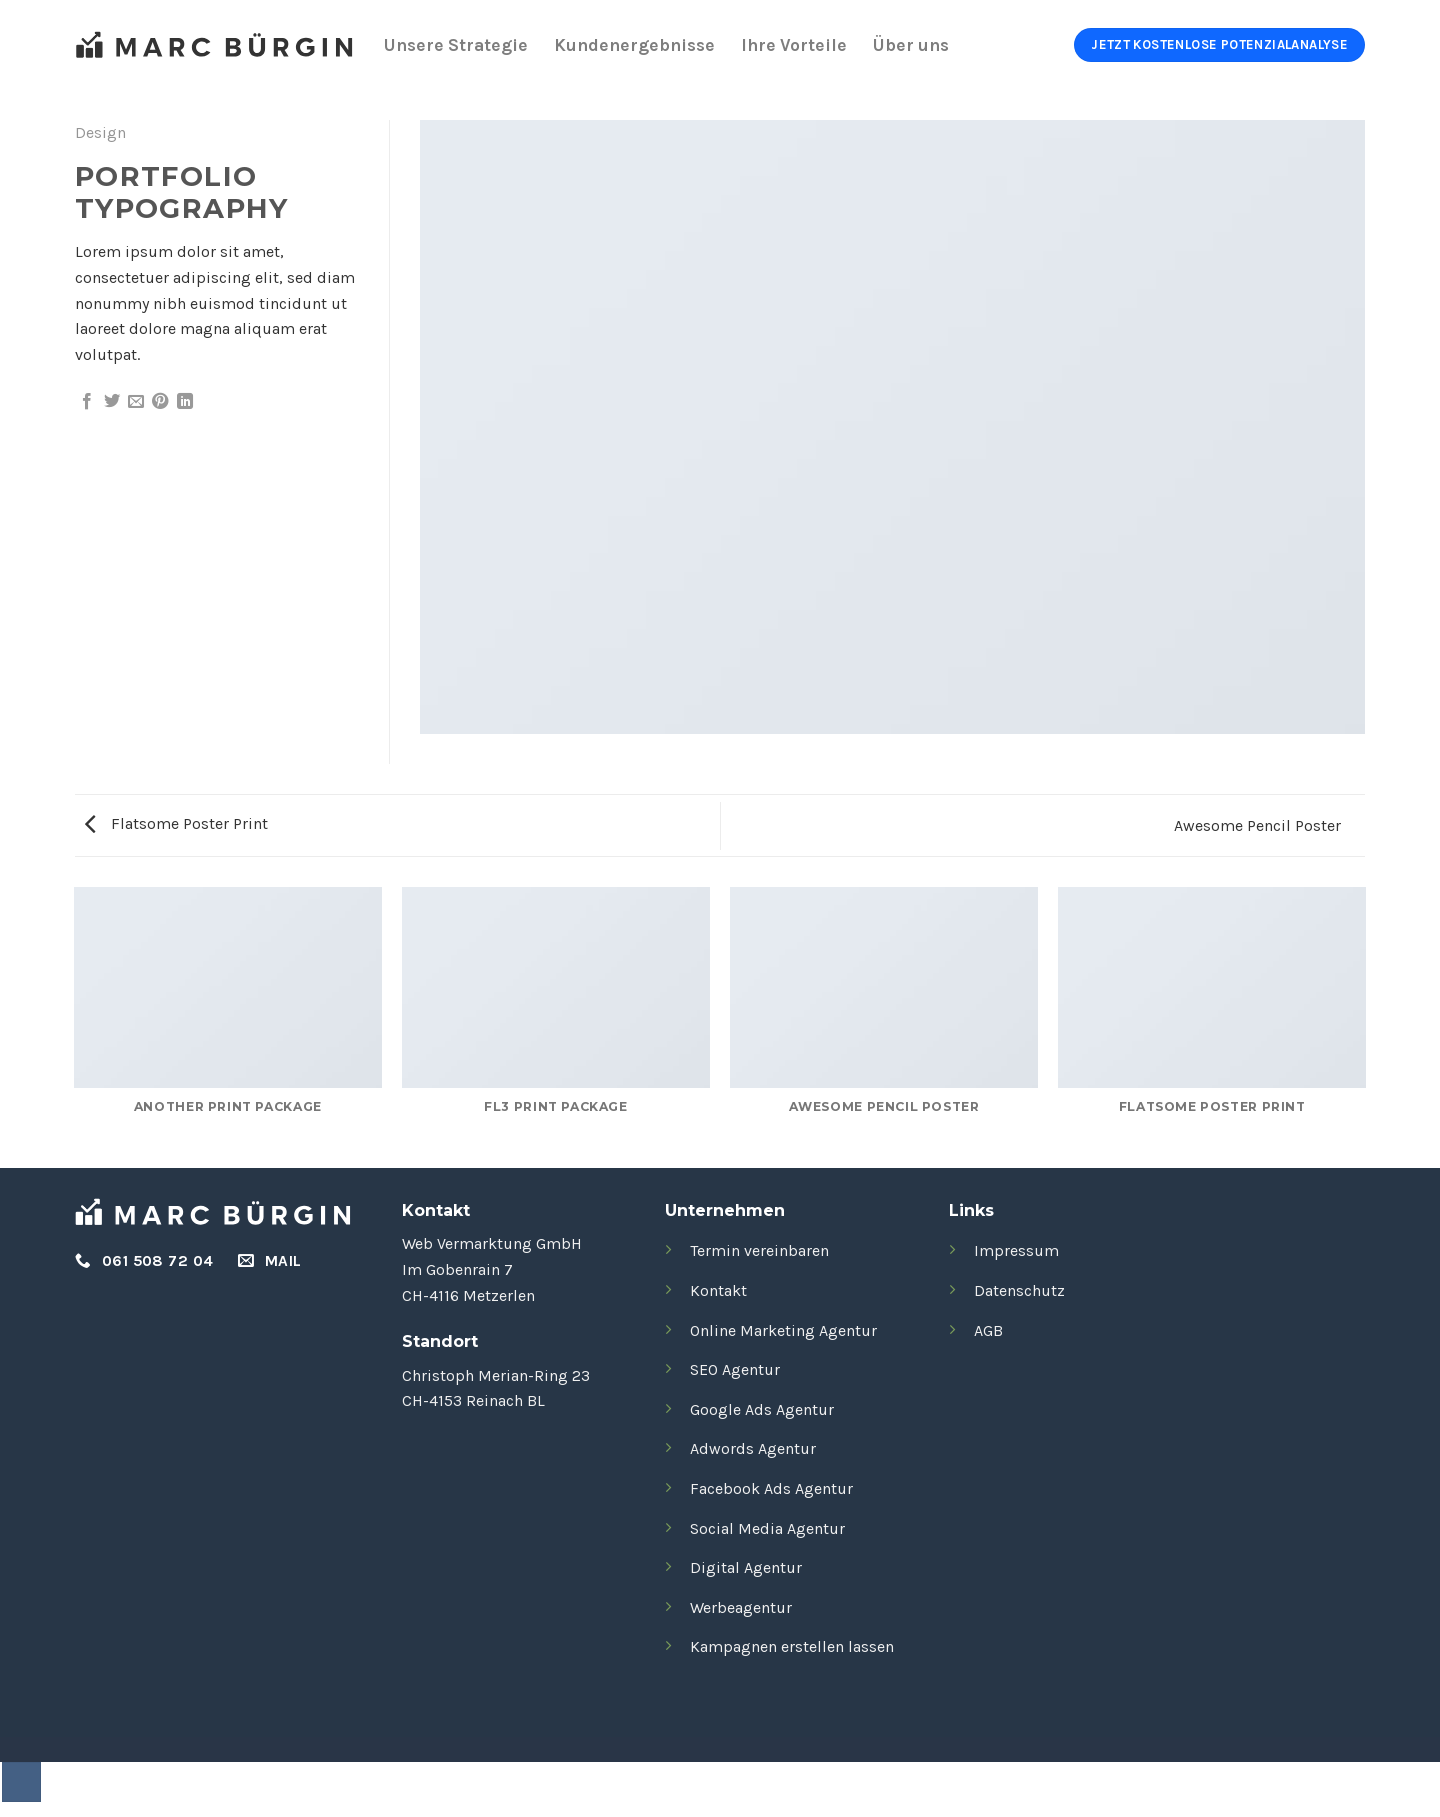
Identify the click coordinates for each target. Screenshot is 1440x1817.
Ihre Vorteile (794, 45)
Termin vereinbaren (759, 1250)
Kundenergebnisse (634, 45)
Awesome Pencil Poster (1259, 825)
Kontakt (718, 1290)
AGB (988, 1330)
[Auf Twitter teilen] (112, 402)
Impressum (1016, 1250)
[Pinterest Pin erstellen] (160, 402)
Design (100, 132)
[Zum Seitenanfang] (21, 1781)
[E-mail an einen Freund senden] (136, 402)
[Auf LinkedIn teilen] (185, 402)
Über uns (911, 45)
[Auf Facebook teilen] (87, 402)
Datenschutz (1019, 1290)
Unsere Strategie (456, 45)
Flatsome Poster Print (176, 823)
